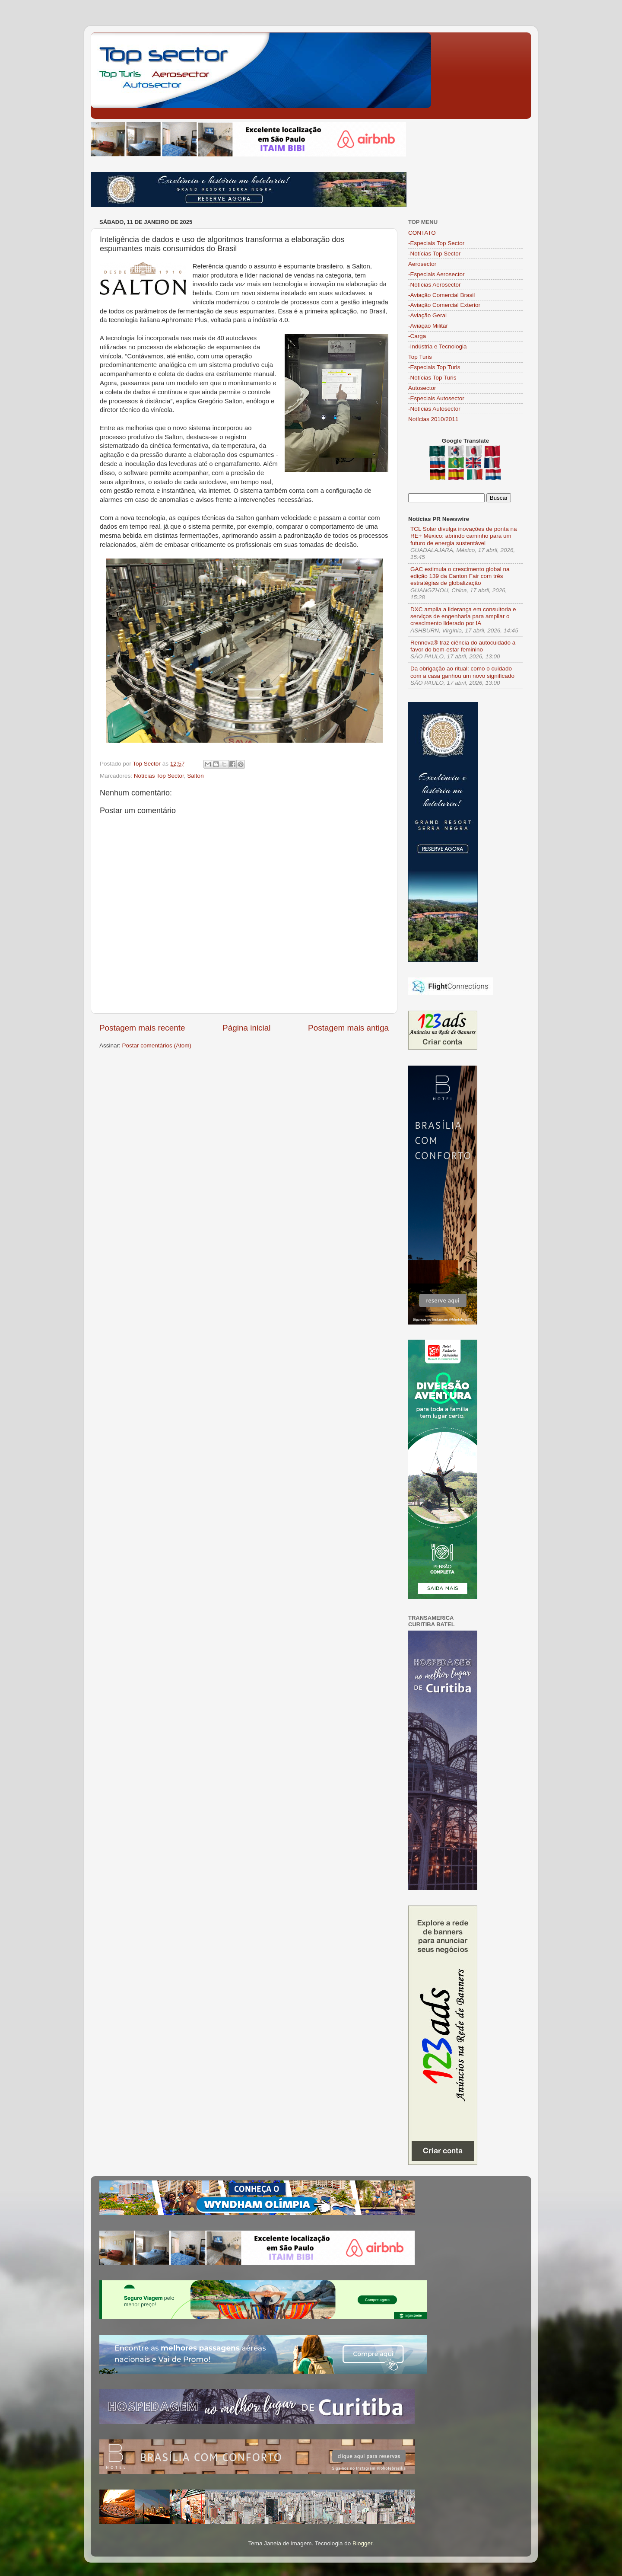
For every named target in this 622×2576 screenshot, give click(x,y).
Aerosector (422, 264)
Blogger (362, 2543)
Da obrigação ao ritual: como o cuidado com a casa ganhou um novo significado (462, 672)
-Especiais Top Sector (436, 243)
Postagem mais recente (142, 1027)
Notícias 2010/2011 (433, 419)
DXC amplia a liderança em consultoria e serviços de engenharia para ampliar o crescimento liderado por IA (463, 616)
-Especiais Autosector (436, 398)
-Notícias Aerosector (434, 284)
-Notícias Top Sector (434, 253)
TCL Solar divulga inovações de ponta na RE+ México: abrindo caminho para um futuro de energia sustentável (463, 536)
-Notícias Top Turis (432, 377)
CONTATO (422, 233)
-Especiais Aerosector (436, 274)
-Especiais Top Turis (434, 367)
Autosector (422, 388)
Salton (195, 775)
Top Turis (420, 357)
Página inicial (246, 1027)
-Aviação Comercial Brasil (441, 295)
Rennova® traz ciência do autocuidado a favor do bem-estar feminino (462, 646)
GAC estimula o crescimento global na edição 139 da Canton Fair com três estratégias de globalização (460, 576)
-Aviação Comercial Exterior (444, 305)
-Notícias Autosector (434, 408)
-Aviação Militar (428, 325)
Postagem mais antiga (348, 1027)
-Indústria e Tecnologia (437, 346)
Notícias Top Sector (159, 775)
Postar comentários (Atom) (157, 1045)
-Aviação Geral (427, 315)
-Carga (417, 336)
